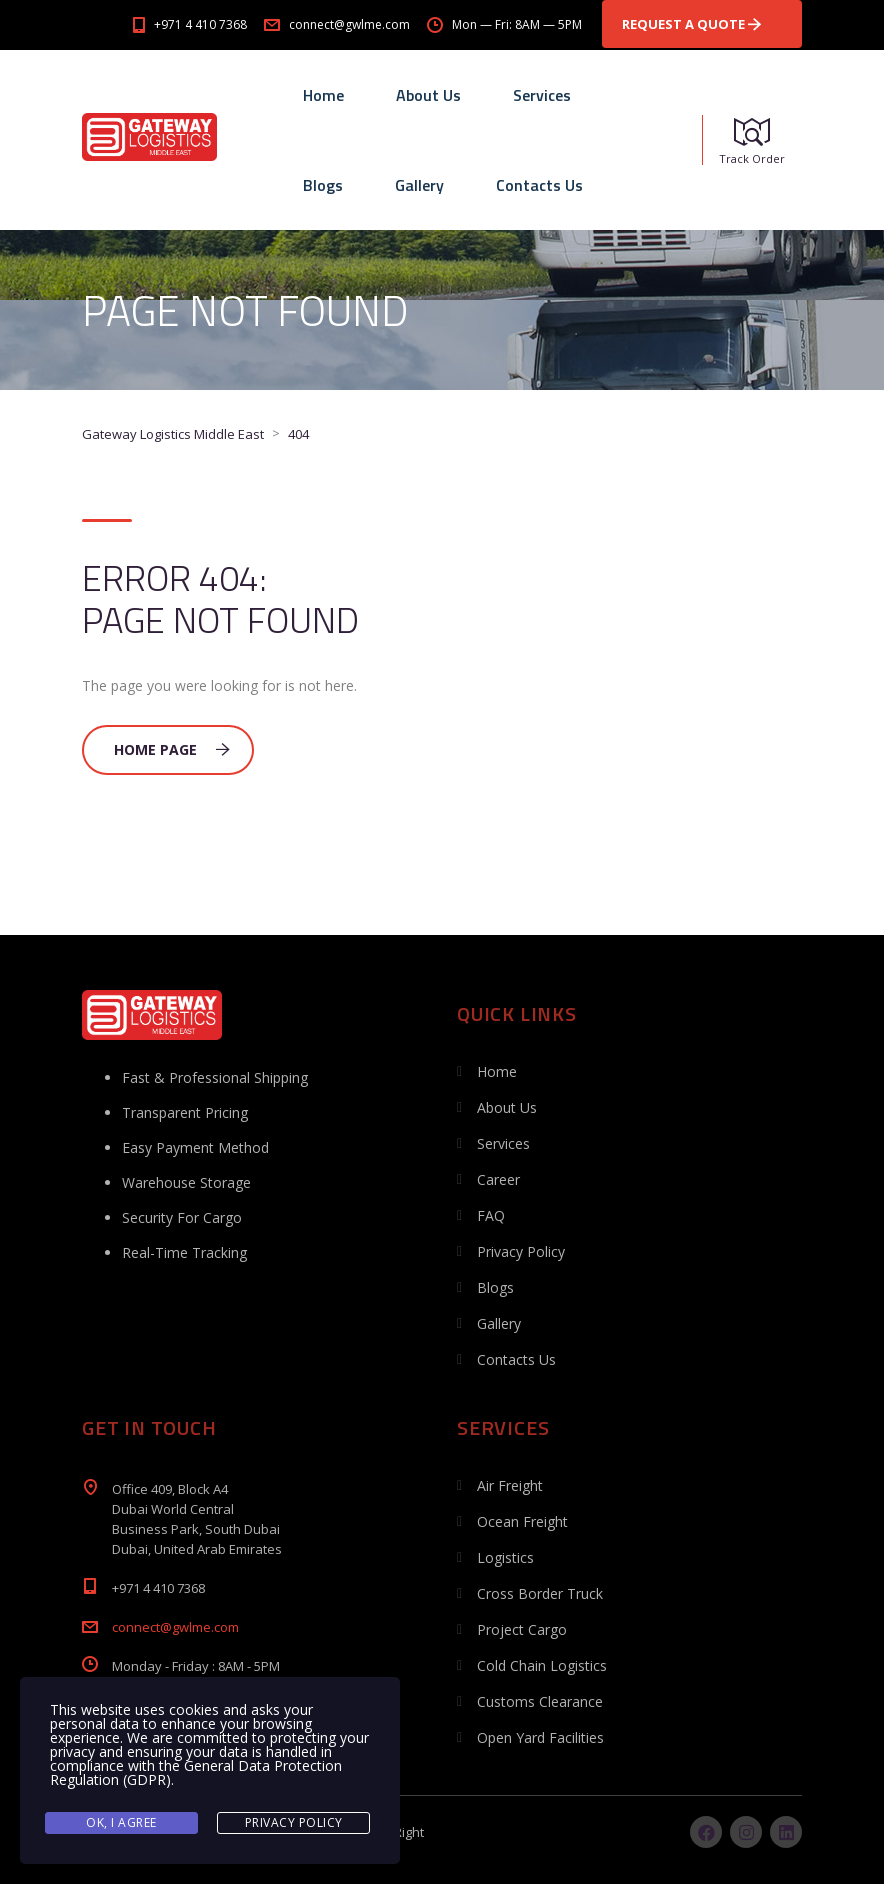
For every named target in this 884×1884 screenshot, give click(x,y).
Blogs (323, 185)
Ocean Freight (522, 1521)
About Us (428, 95)
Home (323, 95)
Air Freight (510, 1485)
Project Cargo (522, 1629)
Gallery (419, 185)
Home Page (172, 749)
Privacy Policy (521, 1251)
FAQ (491, 1215)
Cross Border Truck (540, 1593)
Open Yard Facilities (540, 1737)
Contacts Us (539, 185)
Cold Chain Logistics (542, 1665)
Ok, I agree (121, 1822)
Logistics (505, 1557)
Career (498, 1179)
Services (542, 95)
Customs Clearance (540, 1701)
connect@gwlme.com (175, 1627)
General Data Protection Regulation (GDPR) (196, 1772)
